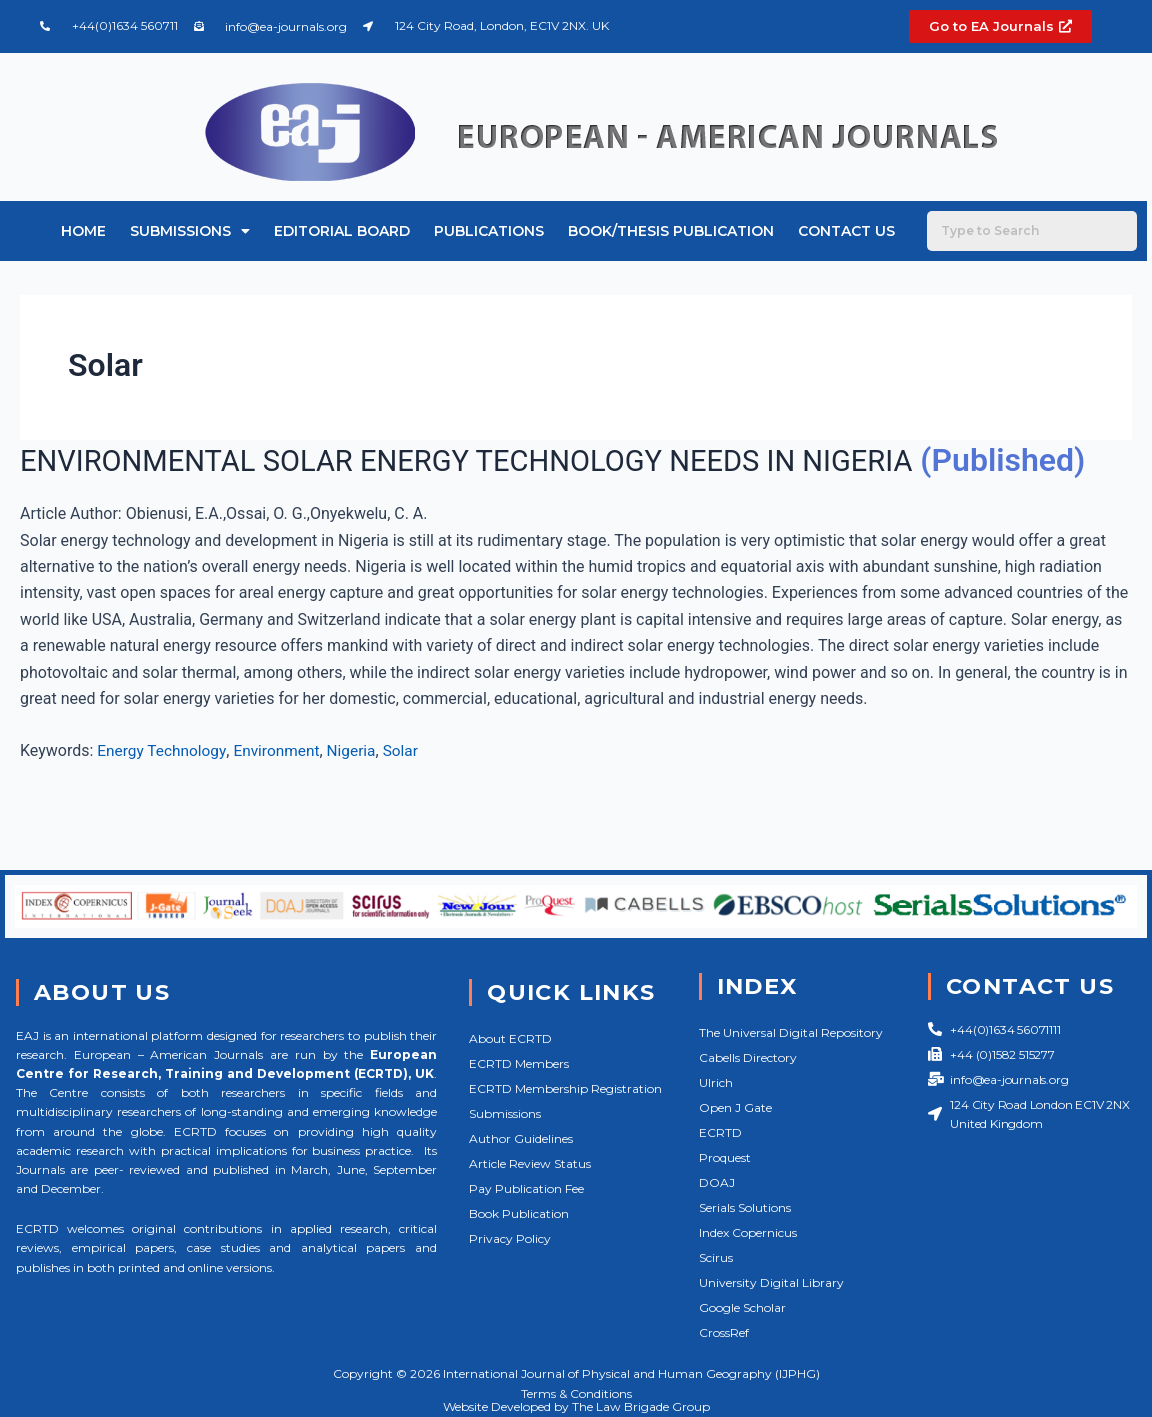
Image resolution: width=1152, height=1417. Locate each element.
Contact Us (846, 231)
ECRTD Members (519, 1063)
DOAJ (717, 1182)
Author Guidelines (521, 1138)
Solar (410, 792)
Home (83, 231)
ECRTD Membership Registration (565, 1088)
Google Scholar (742, 1307)
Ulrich (716, 1082)
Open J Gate (735, 1107)
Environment (282, 792)
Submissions (190, 231)
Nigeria (359, 792)
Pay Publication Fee (526, 1188)
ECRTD (720, 1132)
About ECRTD (510, 1038)
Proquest (725, 1157)
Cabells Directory (748, 1057)
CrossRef (724, 1332)
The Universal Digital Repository (791, 1032)
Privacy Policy (510, 1238)
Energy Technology (163, 792)
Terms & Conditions (576, 1393)
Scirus (716, 1257)
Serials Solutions (745, 1207)
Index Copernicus (748, 1232)
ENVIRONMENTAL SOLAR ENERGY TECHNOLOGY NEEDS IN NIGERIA (511, 460)
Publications (489, 231)
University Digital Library (771, 1282)
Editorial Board (342, 231)
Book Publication (519, 1213)
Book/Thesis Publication (671, 231)
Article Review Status (530, 1163)
